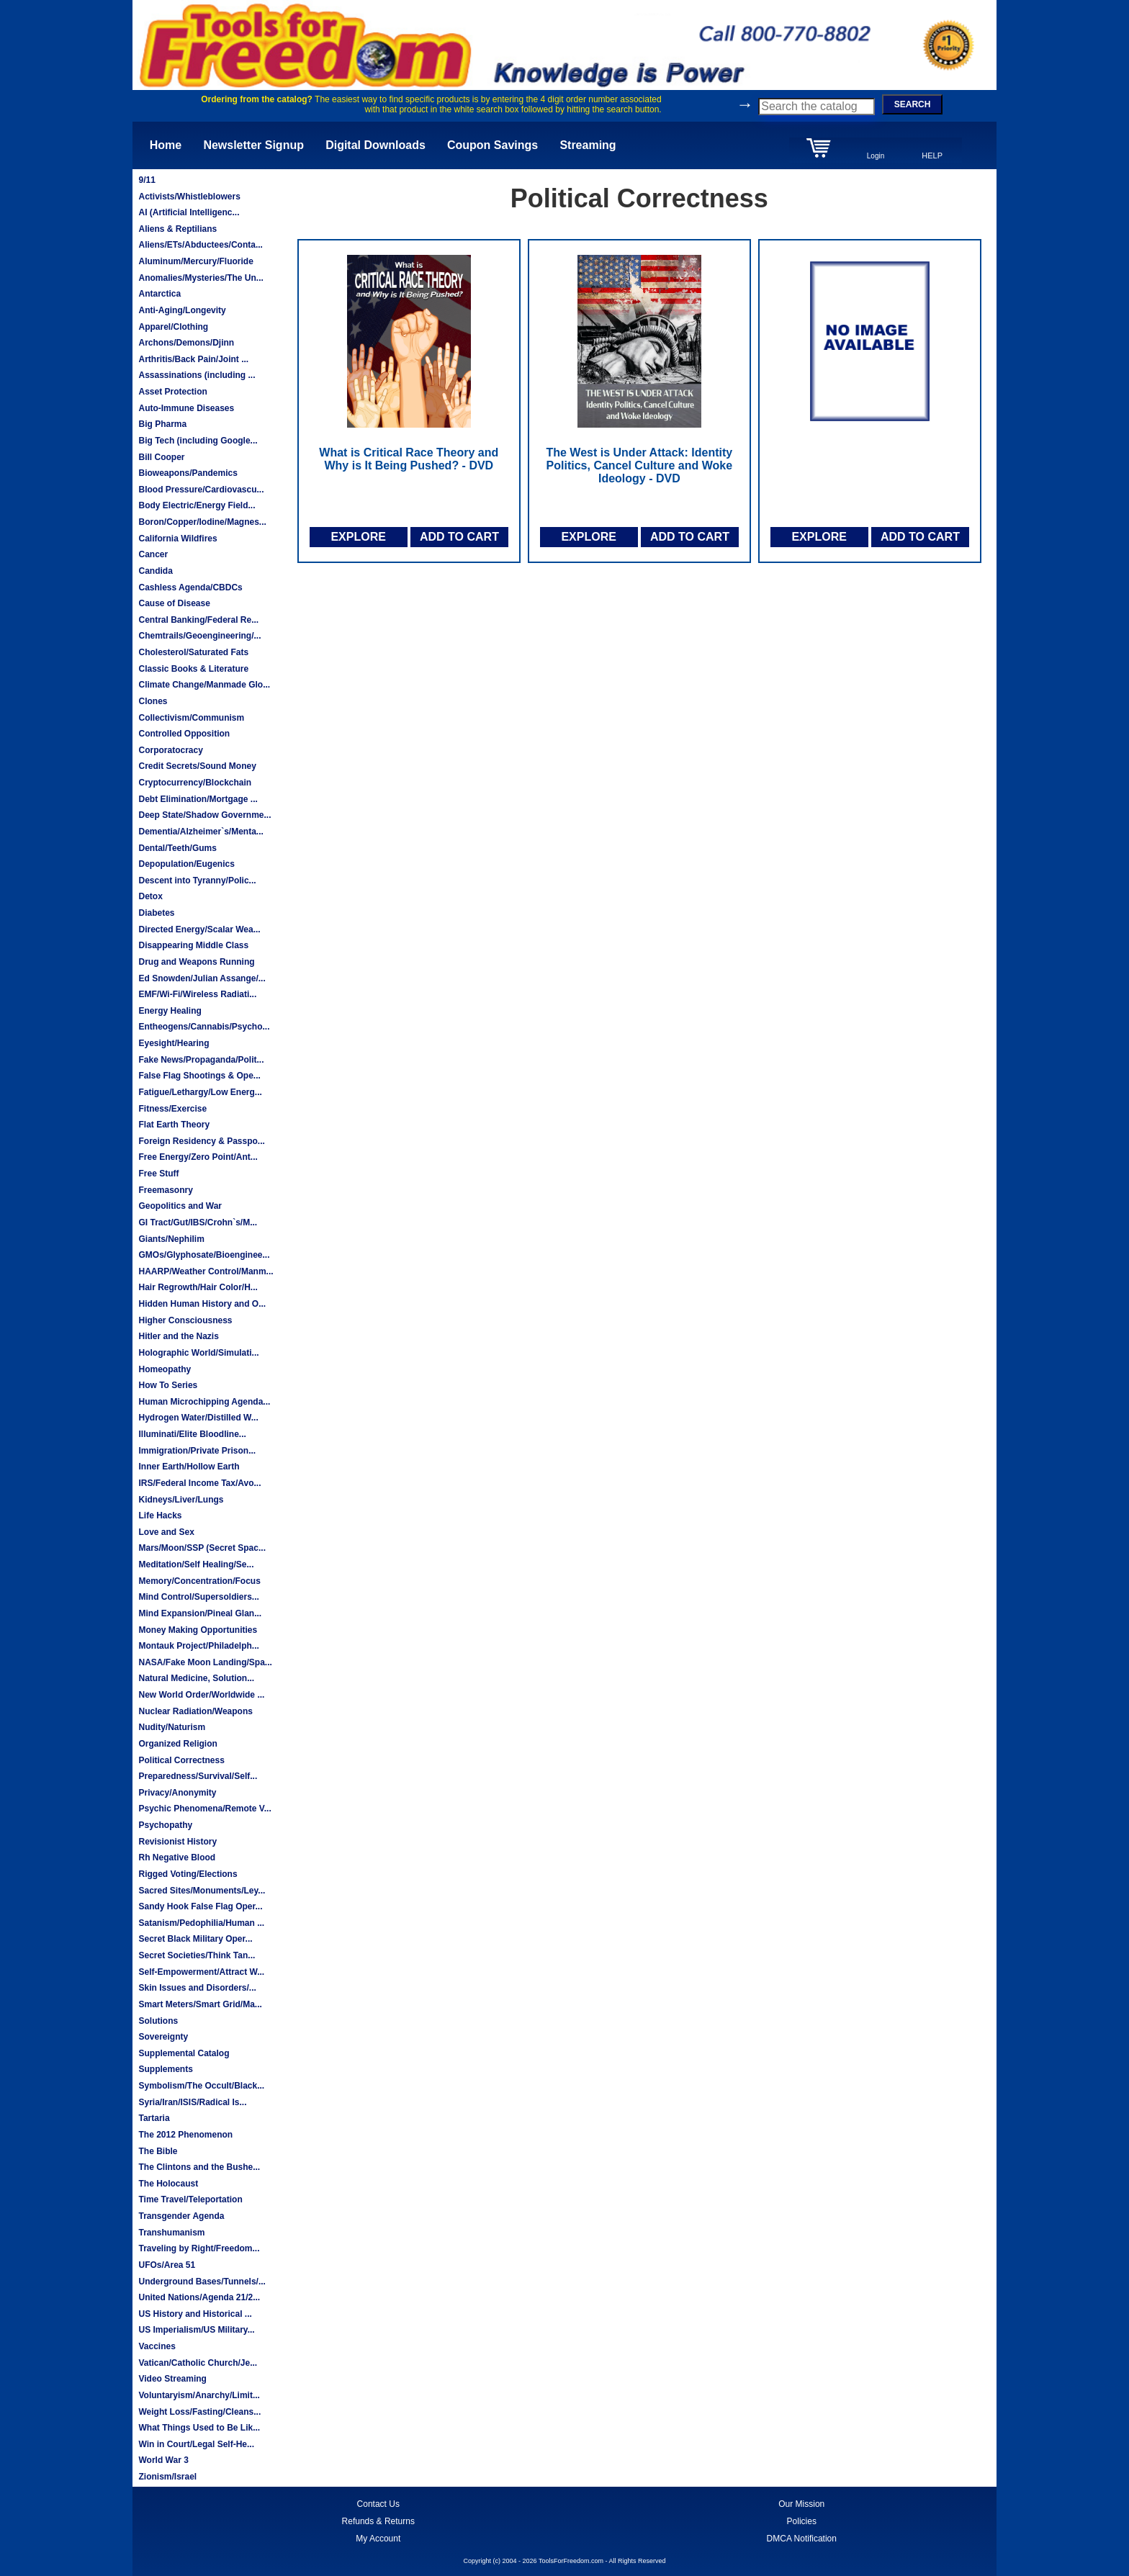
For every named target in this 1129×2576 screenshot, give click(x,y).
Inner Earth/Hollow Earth (188, 1467)
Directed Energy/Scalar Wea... (199, 929)
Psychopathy (165, 1825)
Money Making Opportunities (197, 1630)
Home (165, 145)
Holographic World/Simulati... (198, 1353)
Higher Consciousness (185, 1320)
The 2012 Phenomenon (185, 2135)
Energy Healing (169, 1011)
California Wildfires (177, 538)
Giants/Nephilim (171, 1239)
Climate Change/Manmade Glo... (204, 685)
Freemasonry (165, 1190)
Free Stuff (158, 1173)
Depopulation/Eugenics (186, 864)
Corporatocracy (170, 750)
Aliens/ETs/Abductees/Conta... (200, 245)
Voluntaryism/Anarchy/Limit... (198, 2395)
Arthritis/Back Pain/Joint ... (193, 359)
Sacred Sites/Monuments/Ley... (201, 1891)
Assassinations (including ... (196, 375)
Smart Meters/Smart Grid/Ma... (199, 2004)
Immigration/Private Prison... (197, 1451)
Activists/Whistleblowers (189, 197)
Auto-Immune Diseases (186, 408)
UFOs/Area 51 (166, 2265)
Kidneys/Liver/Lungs (180, 1500)
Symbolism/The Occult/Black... (201, 2086)
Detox (150, 896)
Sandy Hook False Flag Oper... (200, 1906)
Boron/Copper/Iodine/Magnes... (202, 522)
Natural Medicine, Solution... (196, 1678)
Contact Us (378, 2504)
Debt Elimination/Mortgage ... (197, 799)
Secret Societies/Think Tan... (196, 1955)
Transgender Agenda (181, 2216)
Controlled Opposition (184, 734)
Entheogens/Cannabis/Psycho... (203, 1027)
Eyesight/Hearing (173, 1043)
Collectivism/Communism (191, 718)
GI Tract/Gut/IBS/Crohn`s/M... (197, 1222)
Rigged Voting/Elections (187, 1874)
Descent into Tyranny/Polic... (197, 880)
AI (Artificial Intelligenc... (188, 212)
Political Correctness (181, 1760)
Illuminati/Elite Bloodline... (192, 1434)
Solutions (158, 2021)
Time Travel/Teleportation (190, 2199)
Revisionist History (177, 1842)
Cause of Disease (174, 603)
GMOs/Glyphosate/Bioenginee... (203, 1255)
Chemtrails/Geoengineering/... (199, 636)
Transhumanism (171, 2233)
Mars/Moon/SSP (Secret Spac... (202, 1548)
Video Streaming (172, 2379)
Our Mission (801, 2504)
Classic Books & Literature (193, 669)
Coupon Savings (492, 145)
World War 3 (163, 2460)
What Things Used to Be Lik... (199, 2428)
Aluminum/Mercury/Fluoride (195, 261)
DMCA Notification (802, 2539)
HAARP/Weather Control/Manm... (205, 1271)
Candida (155, 571)
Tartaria (153, 2118)
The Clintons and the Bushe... (199, 2167)
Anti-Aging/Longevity (181, 310)
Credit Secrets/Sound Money (197, 766)
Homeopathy (164, 1369)
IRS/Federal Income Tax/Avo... (199, 1483)
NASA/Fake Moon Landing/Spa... (204, 1662)
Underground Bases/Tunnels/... (201, 2281)
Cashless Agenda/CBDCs (190, 587)
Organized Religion (177, 1744)
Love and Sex (166, 1532)
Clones (152, 701)
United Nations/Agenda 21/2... (199, 2297)
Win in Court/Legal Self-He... (196, 2444)
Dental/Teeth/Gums (177, 848)
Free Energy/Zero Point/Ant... (197, 1157)
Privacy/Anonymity (177, 1793)
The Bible (157, 2151)
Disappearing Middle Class (193, 945)
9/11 (146, 180)
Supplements (165, 2069)
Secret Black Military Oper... (195, 1939)
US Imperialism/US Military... (196, 2330)
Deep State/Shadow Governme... (204, 815)
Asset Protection (172, 392)
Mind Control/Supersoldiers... (198, 1597)
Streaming (587, 145)
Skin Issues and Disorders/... (197, 1988)
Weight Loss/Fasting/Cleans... (199, 2412)
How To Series (167, 1385)
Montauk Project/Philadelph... (198, 1646)
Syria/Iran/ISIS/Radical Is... (192, 2102)
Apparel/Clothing (173, 327)
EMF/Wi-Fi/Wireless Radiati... (197, 994)
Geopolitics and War (180, 1206)
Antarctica (159, 294)
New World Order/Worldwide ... (201, 1695)
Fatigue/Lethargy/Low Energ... (199, 1092)
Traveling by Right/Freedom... (198, 2248)
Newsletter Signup (253, 145)
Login (875, 156)
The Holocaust (168, 2184)
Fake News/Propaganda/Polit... (201, 1060)
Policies (802, 2521)
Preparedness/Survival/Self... (197, 1776)
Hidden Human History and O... (202, 1304)
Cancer (153, 554)
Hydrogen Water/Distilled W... (198, 1418)
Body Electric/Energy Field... (196, 505)
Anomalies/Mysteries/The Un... (200, 278)
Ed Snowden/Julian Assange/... (201, 978)
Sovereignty (163, 2037)
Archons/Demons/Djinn (186, 343)
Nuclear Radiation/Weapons (195, 1711)
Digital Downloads (375, 145)
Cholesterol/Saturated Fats (193, 652)
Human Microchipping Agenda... (204, 1402)
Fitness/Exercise (172, 1109)
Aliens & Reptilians (177, 229)
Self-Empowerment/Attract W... (201, 1972)
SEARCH (912, 104)
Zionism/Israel (167, 2477)
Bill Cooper (161, 457)
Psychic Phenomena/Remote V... (204, 1808)
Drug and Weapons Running (196, 962)
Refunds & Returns (378, 2521)
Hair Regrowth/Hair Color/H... (197, 1287)
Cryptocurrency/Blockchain (194, 783)
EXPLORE (357, 537)
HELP (932, 155)
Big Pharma (162, 424)
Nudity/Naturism (171, 1727)
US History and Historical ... (194, 2314)
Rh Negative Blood (176, 1857)
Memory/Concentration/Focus (199, 1581)
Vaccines (156, 2346)
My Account (378, 2539)
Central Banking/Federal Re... (198, 620)
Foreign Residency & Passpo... (201, 1141)
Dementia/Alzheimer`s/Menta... (200, 832)
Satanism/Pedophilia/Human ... (201, 1923)
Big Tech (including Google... (197, 441)
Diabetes (156, 913)
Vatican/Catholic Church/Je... (197, 2363)
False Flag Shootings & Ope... (199, 1076)
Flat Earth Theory (174, 1125)
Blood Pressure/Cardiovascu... (201, 490)
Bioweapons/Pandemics (187, 473)
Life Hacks (159, 1515)
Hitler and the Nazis (178, 1336)
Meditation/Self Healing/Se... (195, 1564)
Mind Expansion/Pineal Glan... (199, 1613)
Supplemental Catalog (183, 2053)
